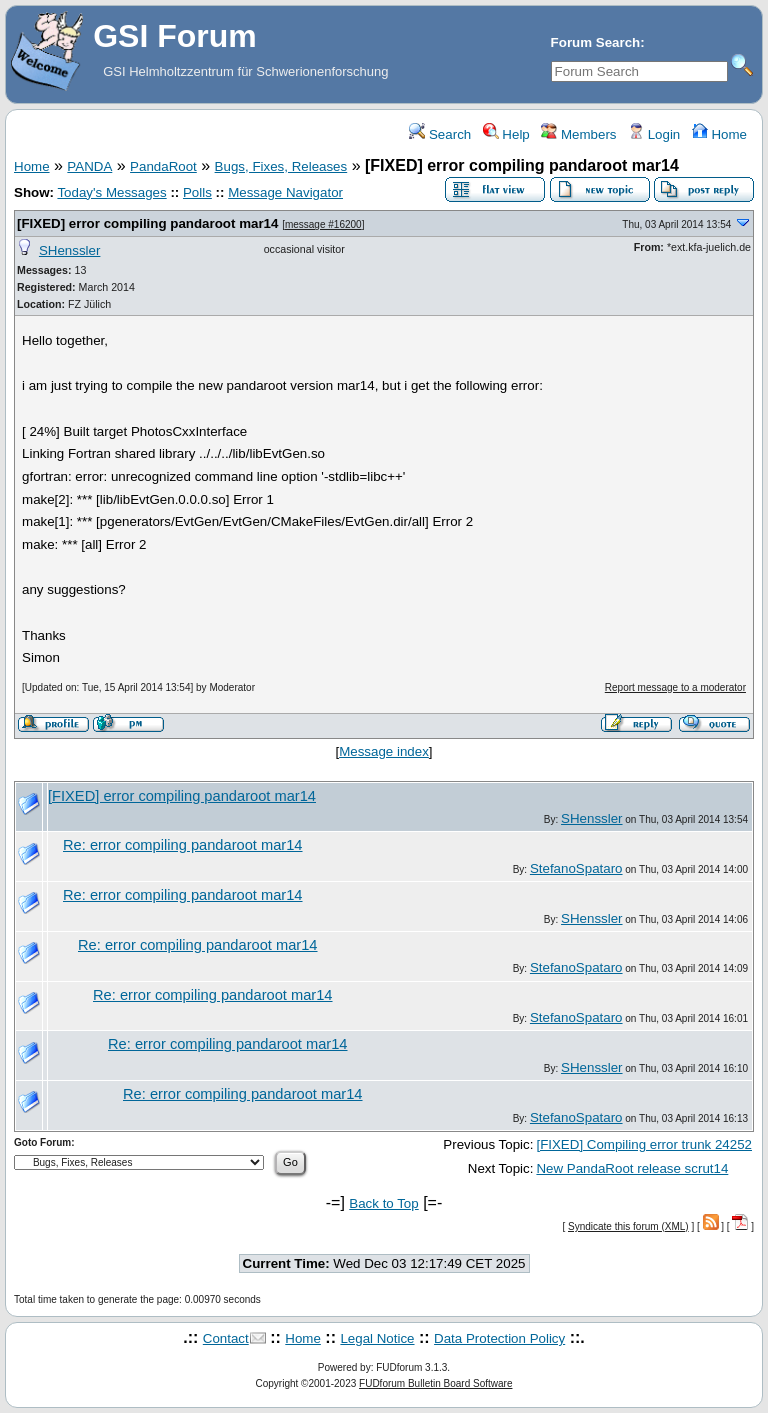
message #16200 (323, 224)
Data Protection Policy (499, 1338)
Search (440, 134)
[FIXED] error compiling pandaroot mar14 (147, 223)
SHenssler (69, 250)
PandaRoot (163, 166)
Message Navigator (285, 192)
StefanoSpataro (576, 868)
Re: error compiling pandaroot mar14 (183, 845)
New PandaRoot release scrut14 (632, 1168)
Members (578, 134)
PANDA (89, 166)
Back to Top (383, 1203)
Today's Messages (111, 192)
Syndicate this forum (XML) (628, 1226)
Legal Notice (377, 1338)
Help (506, 134)
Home (719, 134)
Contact (226, 1338)
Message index (384, 751)
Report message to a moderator (675, 687)
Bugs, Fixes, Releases (281, 166)
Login (654, 134)
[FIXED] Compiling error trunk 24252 (644, 1144)
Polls (197, 192)
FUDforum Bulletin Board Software (435, 1383)
